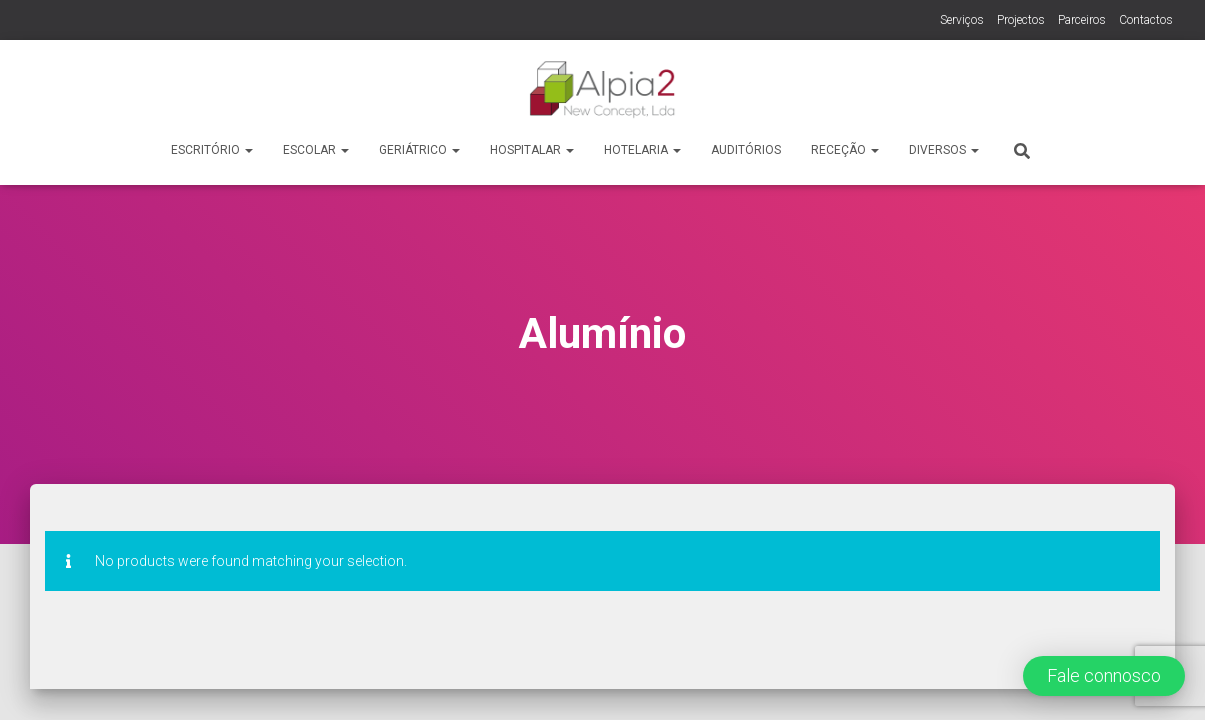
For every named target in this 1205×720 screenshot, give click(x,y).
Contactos (1146, 20)
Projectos (1021, 20)
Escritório (212, 150)
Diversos (944, 150)
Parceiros (1082, 20)
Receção (845, 150)
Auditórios (746, 150)
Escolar (316, 150)
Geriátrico (419, 150)
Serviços (962, 20)
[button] (1104, 676)
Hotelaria (642, 150)
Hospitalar (532, 150)
